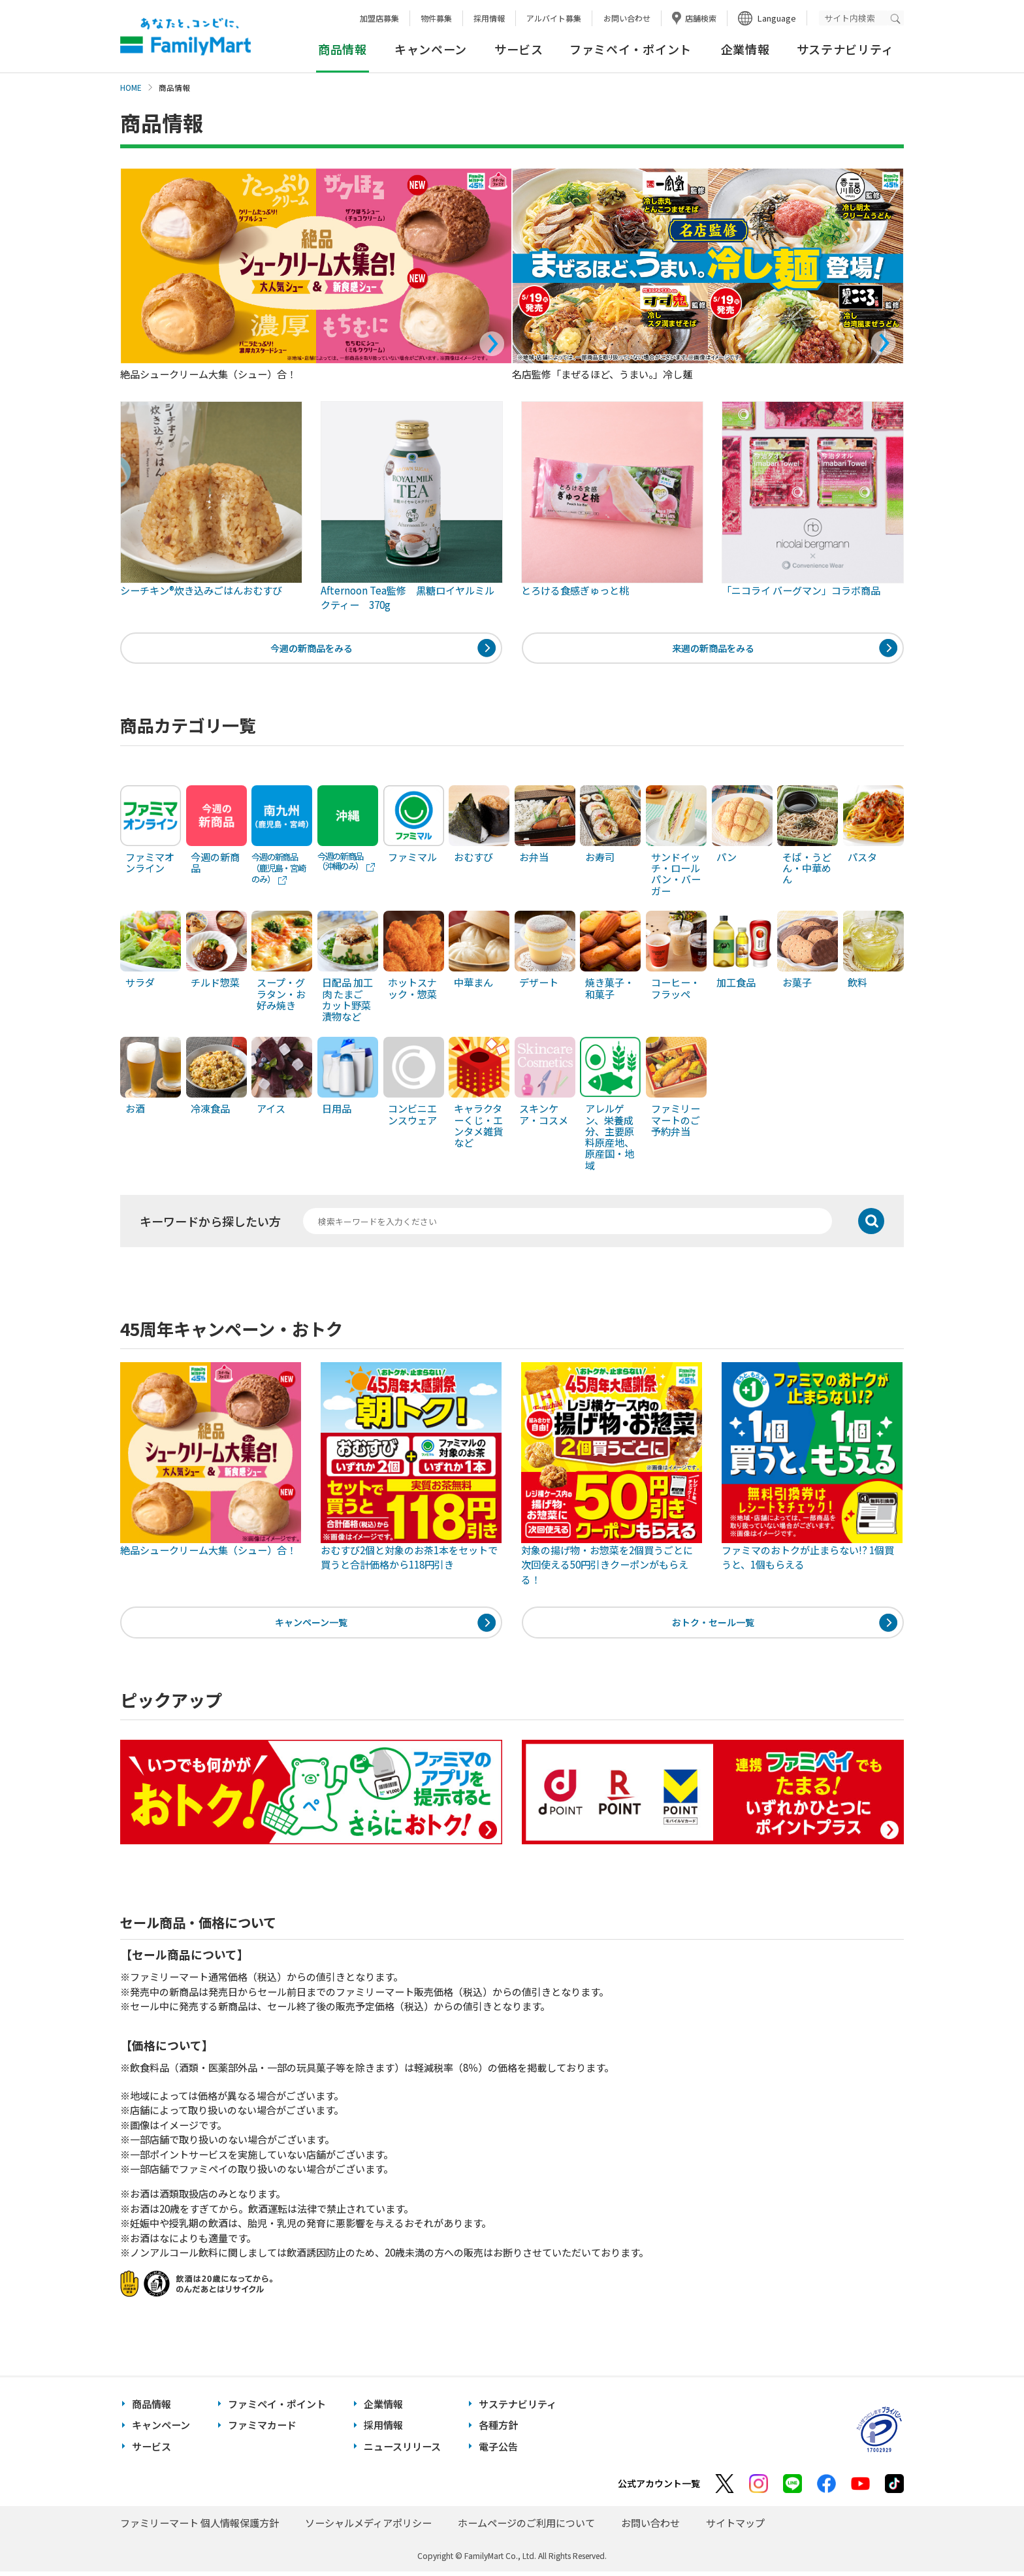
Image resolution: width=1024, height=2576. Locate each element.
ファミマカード (262, 2430)
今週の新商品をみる (311, 649)
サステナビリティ (845, 49)
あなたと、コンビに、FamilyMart (185, 37)
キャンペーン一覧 (311, 1626)
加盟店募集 (379, 18)
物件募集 (436, 18)
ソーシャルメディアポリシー (368, 2527)
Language (777, 18)
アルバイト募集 (553, 18)
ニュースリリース (402, 2451)
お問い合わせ (626, 18)
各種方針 (498, 2430)
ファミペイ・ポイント (630, 49)
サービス (518, 49)
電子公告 (498, 2451)
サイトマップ (735, 2527)
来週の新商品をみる (713, 649)
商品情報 (151, 2408)
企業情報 (745, 49)
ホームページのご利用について (526, 2527)
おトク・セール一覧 (713, 1626)
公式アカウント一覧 (659, 2487)
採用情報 (489, 18)
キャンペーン (430, 49)
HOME (131, 87)
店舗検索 (700, 18)
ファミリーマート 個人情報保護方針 (199, 2527)
